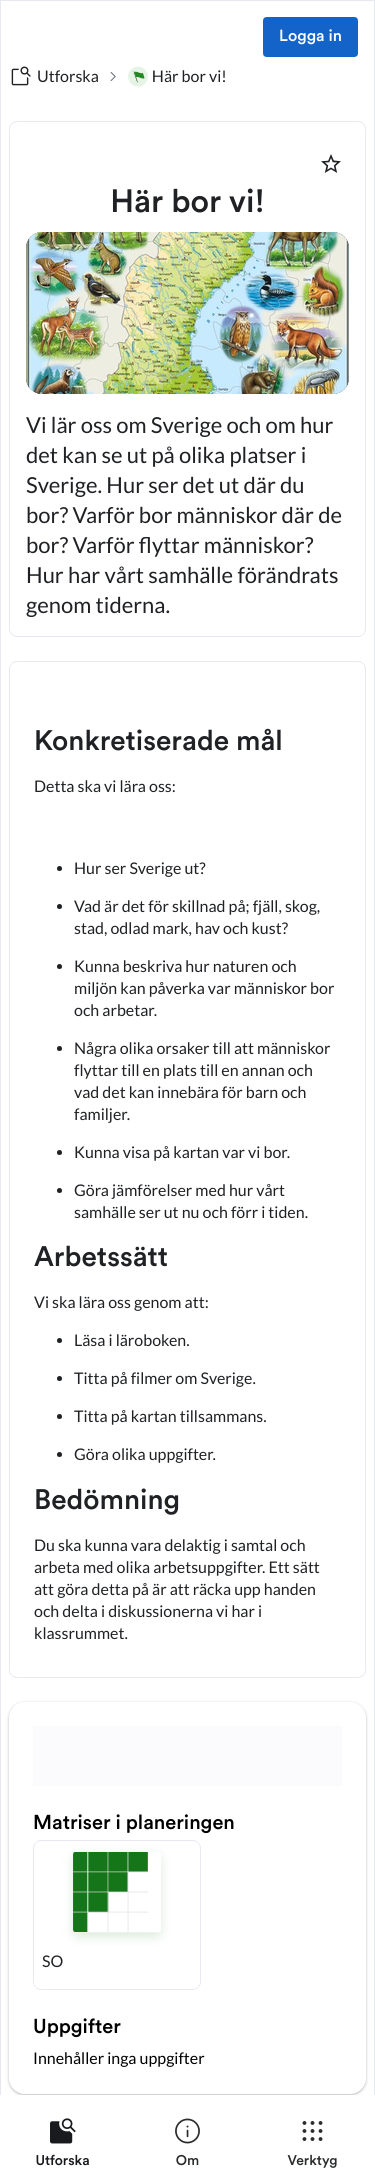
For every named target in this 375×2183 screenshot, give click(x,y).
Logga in (310, 37)
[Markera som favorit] (331, 164)
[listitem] (62, 2147)
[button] (117, 1915)
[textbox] (187, 1169)
